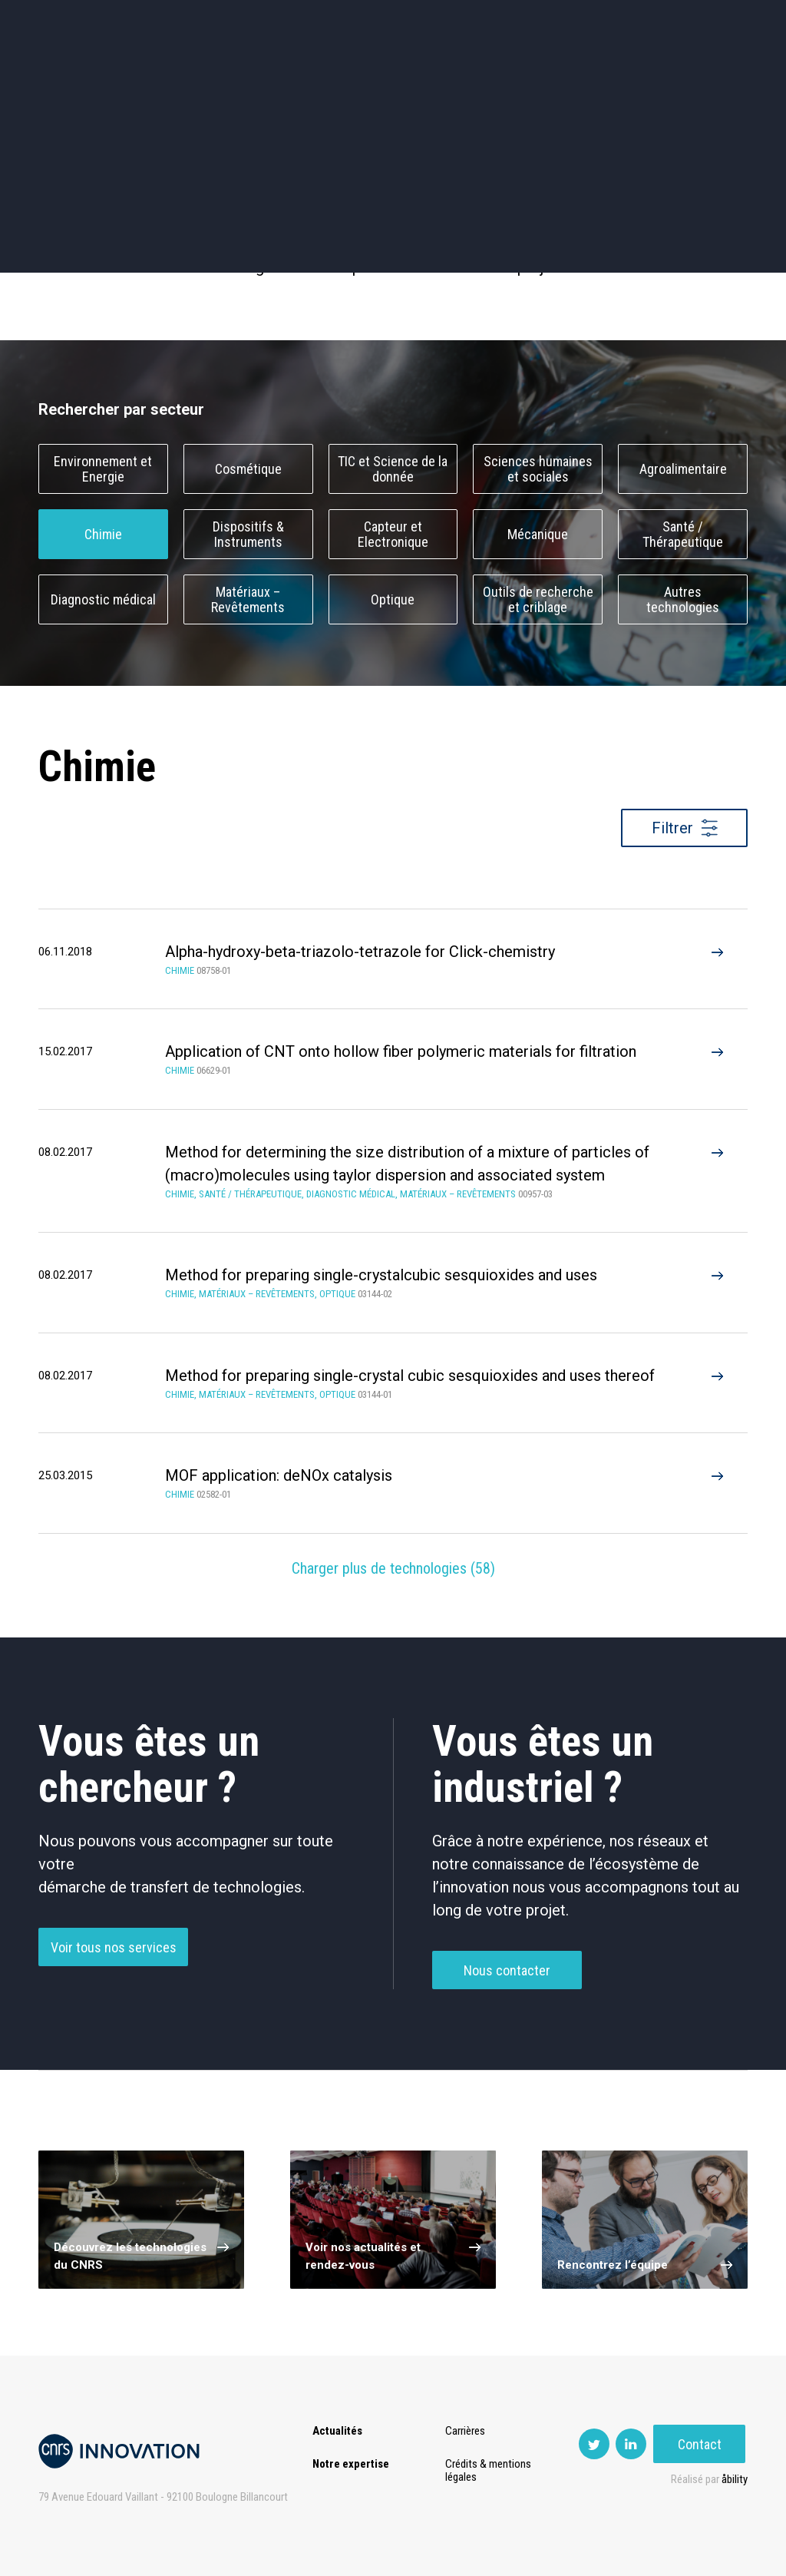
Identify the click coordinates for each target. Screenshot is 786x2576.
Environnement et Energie (103, 469)
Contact (702, 76)
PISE (520, 76)
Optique (392, 599)
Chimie (103, 534)
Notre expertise (350, 2464)
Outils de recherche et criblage (538, 600)
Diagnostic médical (103, 599)
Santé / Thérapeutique (682, 534)
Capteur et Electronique (393, 534)
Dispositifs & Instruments (248, 534)
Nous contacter (507, 1971)
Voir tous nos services (114, 1948)
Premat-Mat (594, 76)
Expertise (156, 76)
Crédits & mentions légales (489, 2470)
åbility (735, 2479)
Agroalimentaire (683, 469)
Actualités (73, 76)
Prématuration (330, 76)
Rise (410, 76)
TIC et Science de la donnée (392, 469)
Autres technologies (682, 600)
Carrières (466, 2431)
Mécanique (537, 534)
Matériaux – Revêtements (248, 600)
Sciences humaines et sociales (538, 469)
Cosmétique (248, 469)
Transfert (237, 76)
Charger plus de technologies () (393, 1568)
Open (465, 76)
